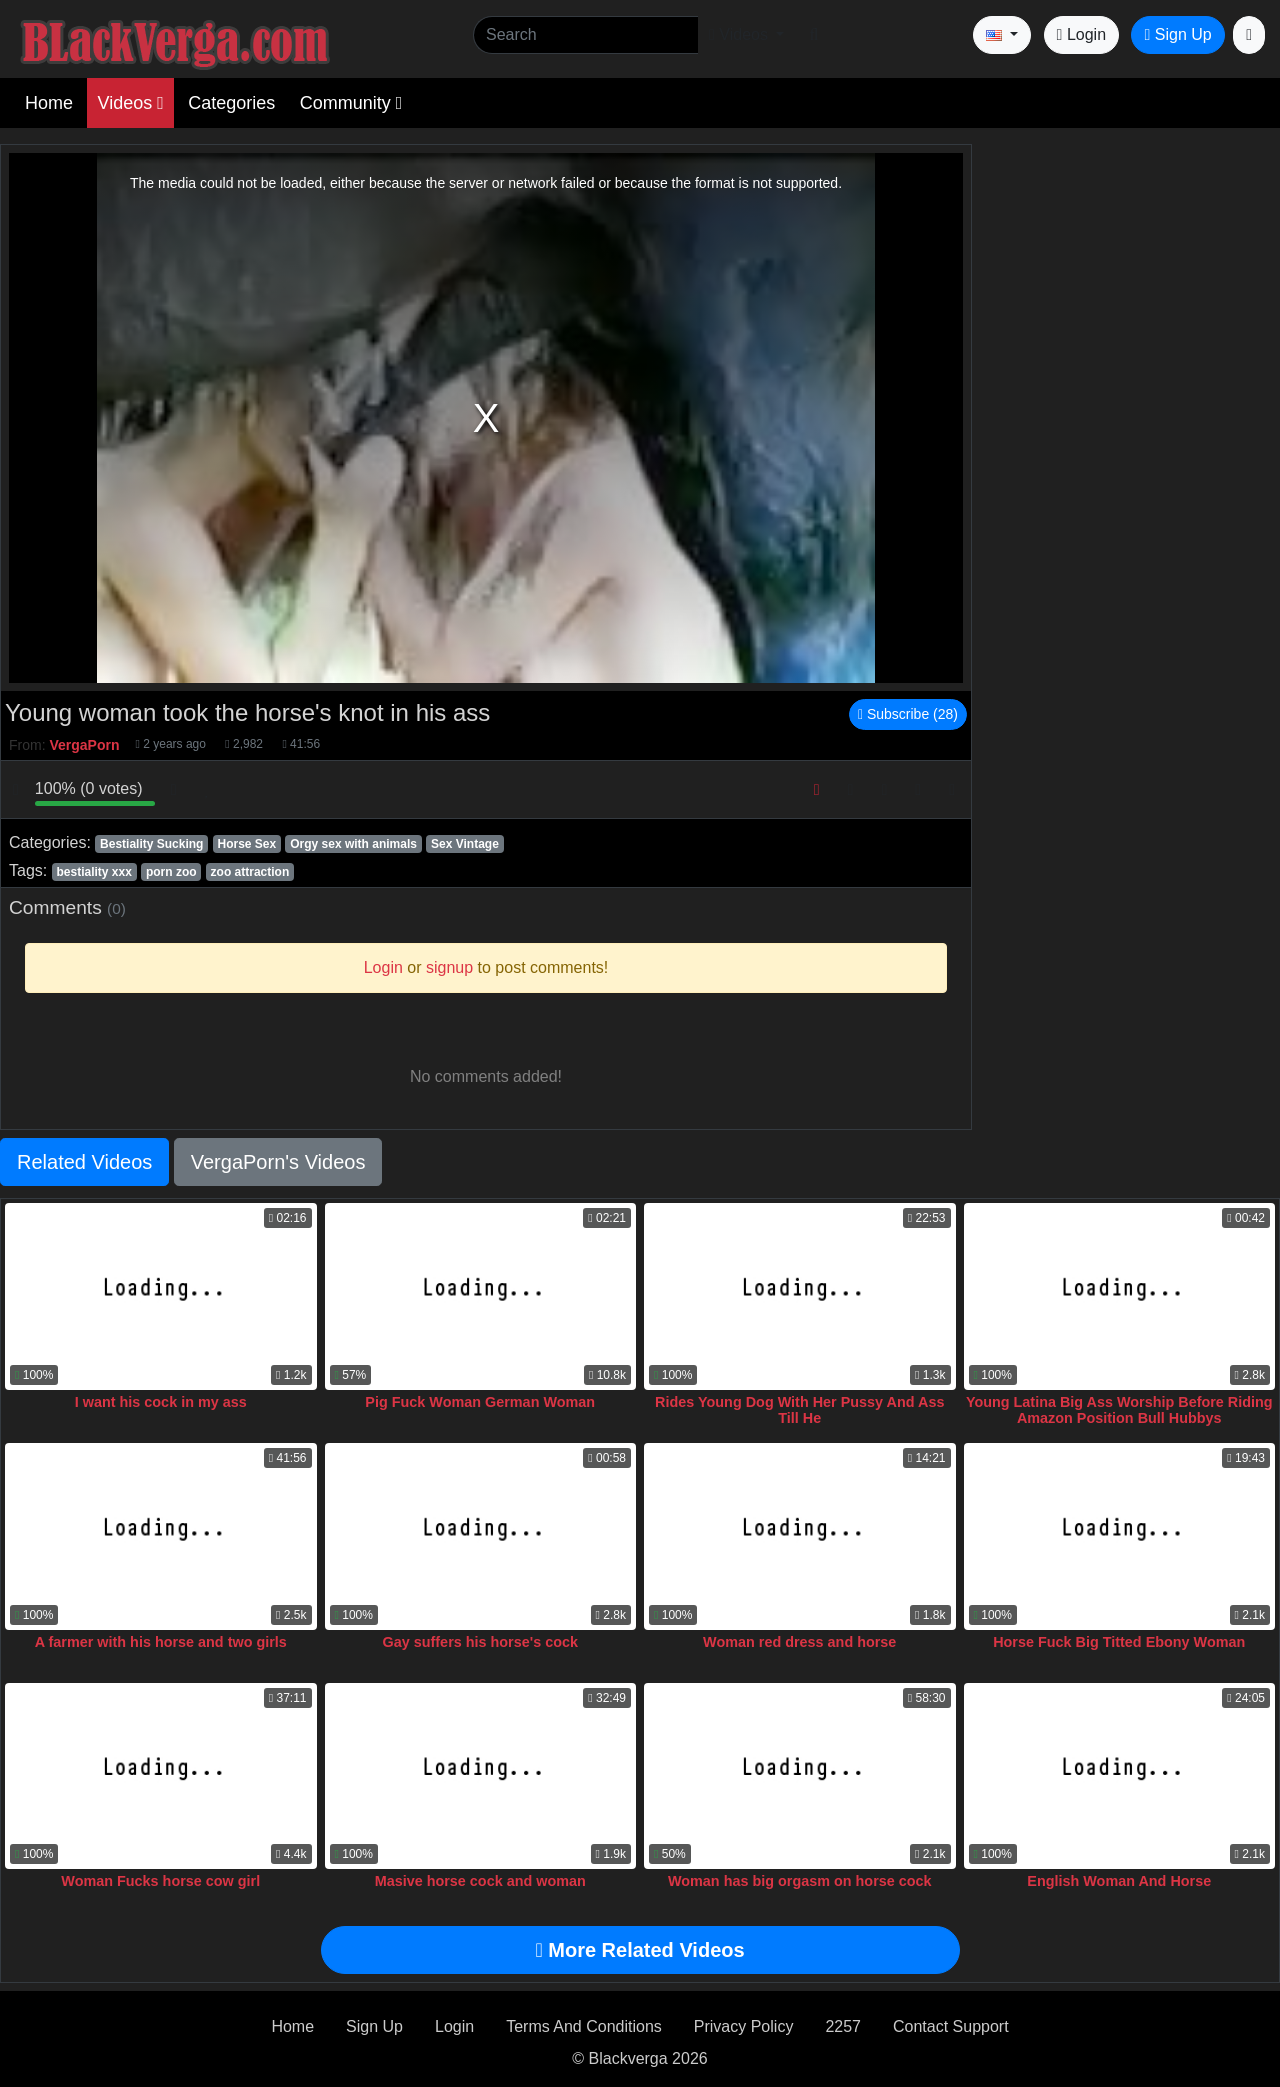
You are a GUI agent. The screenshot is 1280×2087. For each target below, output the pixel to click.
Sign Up (1177, 34)
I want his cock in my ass (161, 1402)
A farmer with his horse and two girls (161, 1642)
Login (1081, 34)
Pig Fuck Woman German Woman (480, 1402)
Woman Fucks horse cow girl (160, 1881)
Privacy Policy (744, 2026)
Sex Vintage (465, 844)
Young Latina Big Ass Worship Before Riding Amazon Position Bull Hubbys (1119, 1410)
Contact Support (951, 2026)
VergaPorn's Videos (278, 1162)
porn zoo (171, 872)
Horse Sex (246, 844)
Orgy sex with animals (353, 844)
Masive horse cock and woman (480, 1881)
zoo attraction (250, 872)
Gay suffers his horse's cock (480, 1642)
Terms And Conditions (584, 2026)
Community (351, 103)
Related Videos (84, 1162)
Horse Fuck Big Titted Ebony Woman (1119, 1642)
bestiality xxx (93, 872)
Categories (231, 103)
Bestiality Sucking (151, 844)
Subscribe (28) (908, 714)
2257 (843, 2026)
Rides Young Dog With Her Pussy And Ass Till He (799, 1410)
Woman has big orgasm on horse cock (800, 1881)
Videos (130, 103)
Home (49, 103)
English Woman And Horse (1119, 1881)
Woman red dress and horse (799, 1642)
